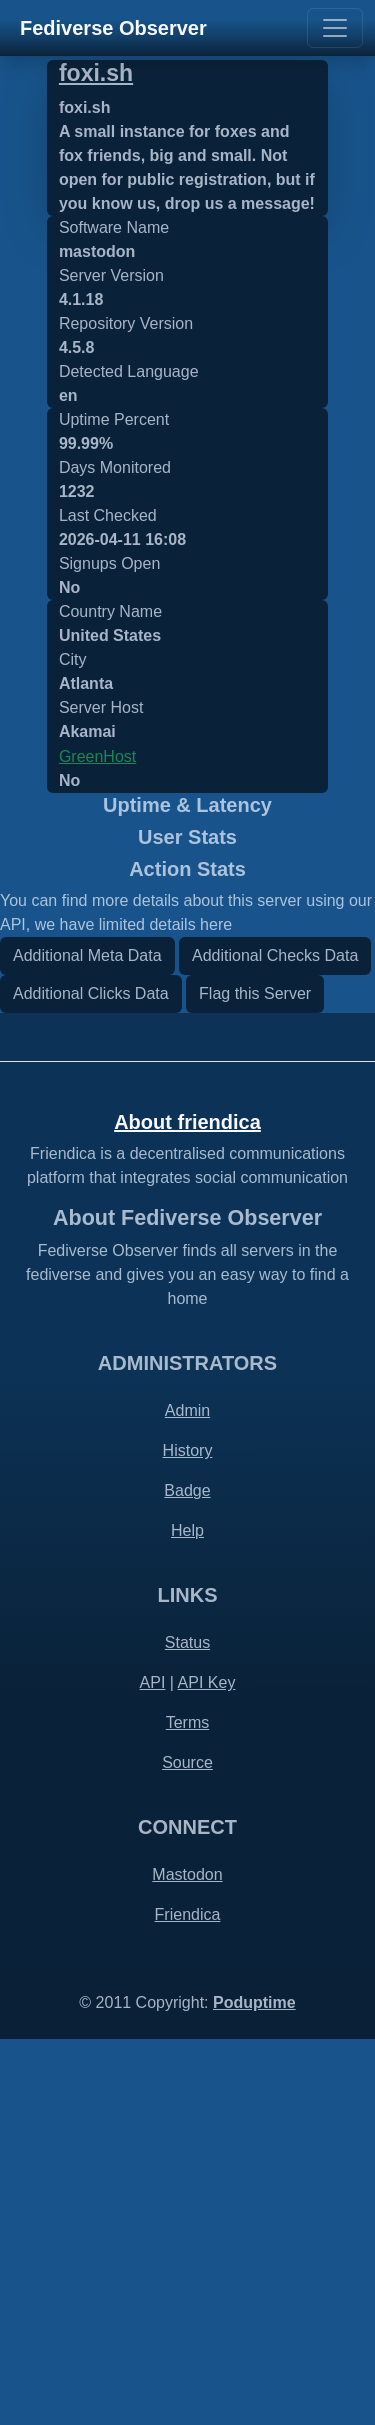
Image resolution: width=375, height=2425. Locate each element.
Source (187, 2148)
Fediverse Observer (113, 28)
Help (187, 1916)
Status (187, 2028)
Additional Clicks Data (91, 1378)
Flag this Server (255, 1378)
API (153, 2068)
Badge (187, 1876)
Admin (187, 1796)
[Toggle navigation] (335, 28)
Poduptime (254, 2388)
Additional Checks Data (275, 1340)
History (188, 1836)
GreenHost (97, 756)
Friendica (188, 2300)
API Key (207, 2068)
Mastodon (187, 2260)
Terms (188, 2108)
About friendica (187, 1507)
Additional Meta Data (87, 1340)
